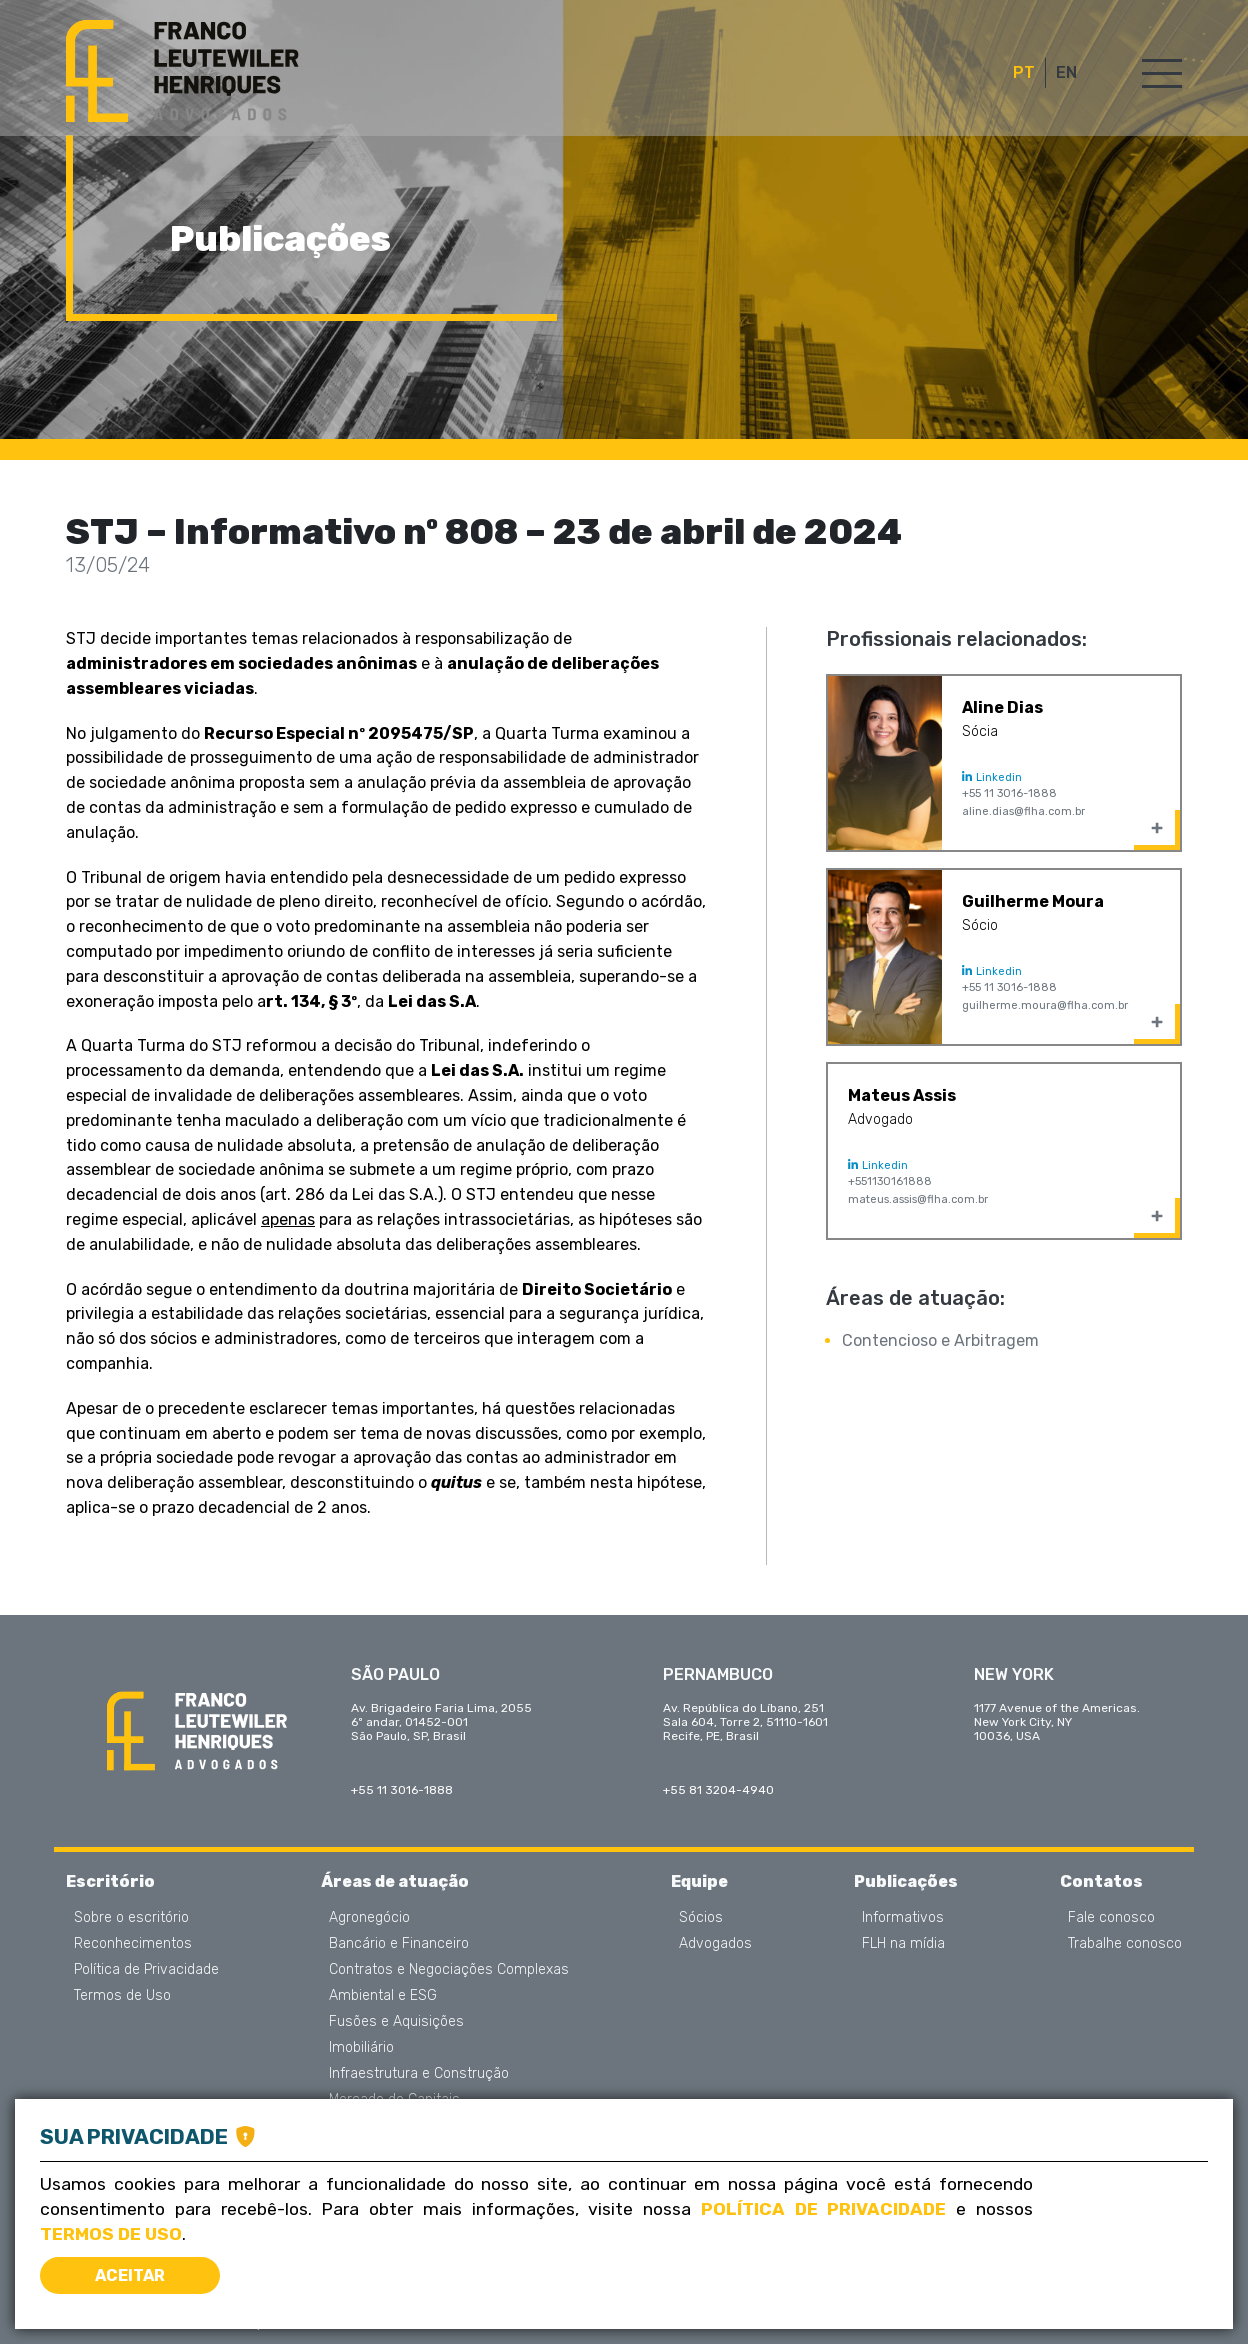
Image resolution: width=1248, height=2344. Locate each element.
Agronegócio (369, 1918)
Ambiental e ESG (383, 1996)
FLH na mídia (903, 1944)
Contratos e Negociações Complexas (449, 1970)
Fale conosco (1111, 1918)
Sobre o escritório (131, 1918)
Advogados (715, 1944)
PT (1024, 73)
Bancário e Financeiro (399, 1944)
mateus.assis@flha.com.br (918, 1199)
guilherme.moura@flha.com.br (1045, 1005)
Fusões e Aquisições (396, 2022)
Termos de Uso (122, 1996)
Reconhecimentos (133, 1944)
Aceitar (130, 2275)
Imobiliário (361, 2048)
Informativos (903, 1918)
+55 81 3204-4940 (718, 1790)
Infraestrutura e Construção (419, 2074)
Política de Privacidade (146, 1970)
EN (1066, 73)
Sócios (701, 1918)
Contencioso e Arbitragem (940, 1340)
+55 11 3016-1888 (1009, 793)
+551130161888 (890, 1181)
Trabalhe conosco (1125, 1944)
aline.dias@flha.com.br (1023, 811)
